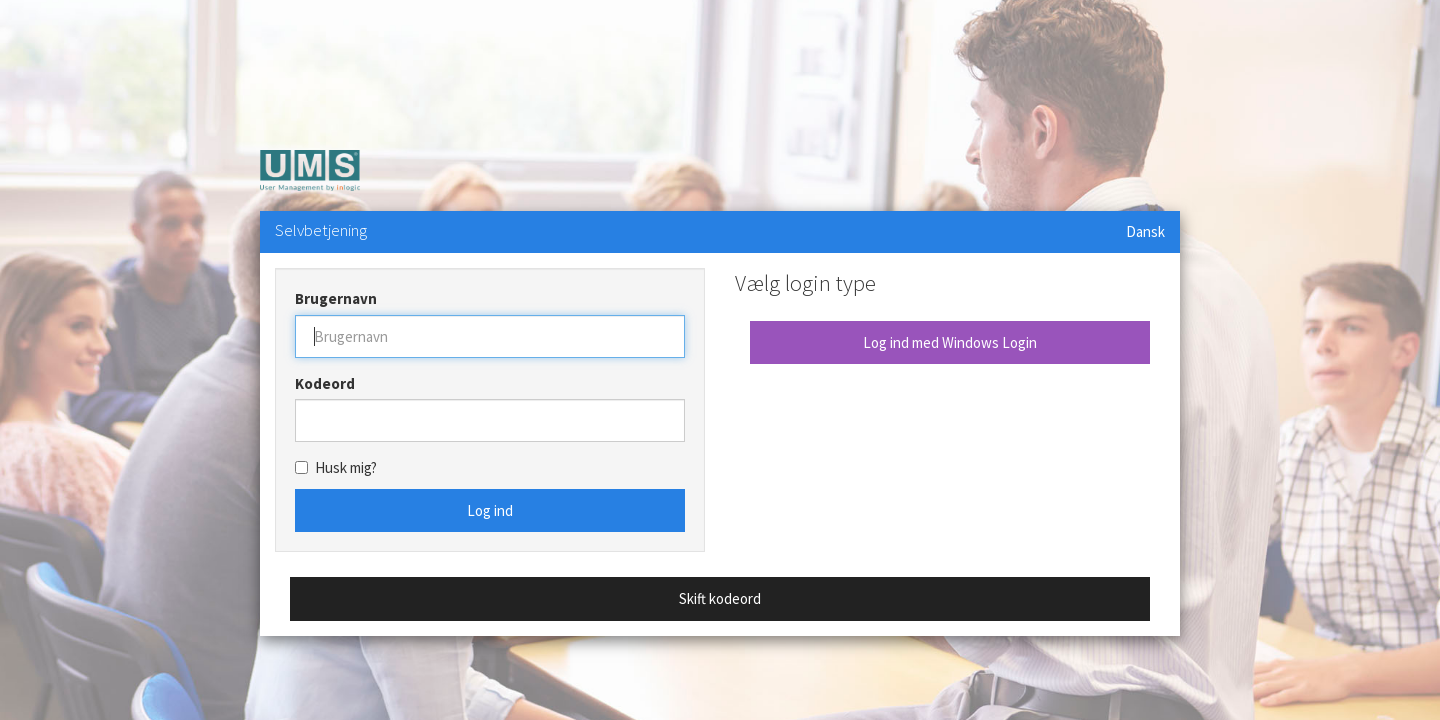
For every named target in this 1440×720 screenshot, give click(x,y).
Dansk (1145, 231)
